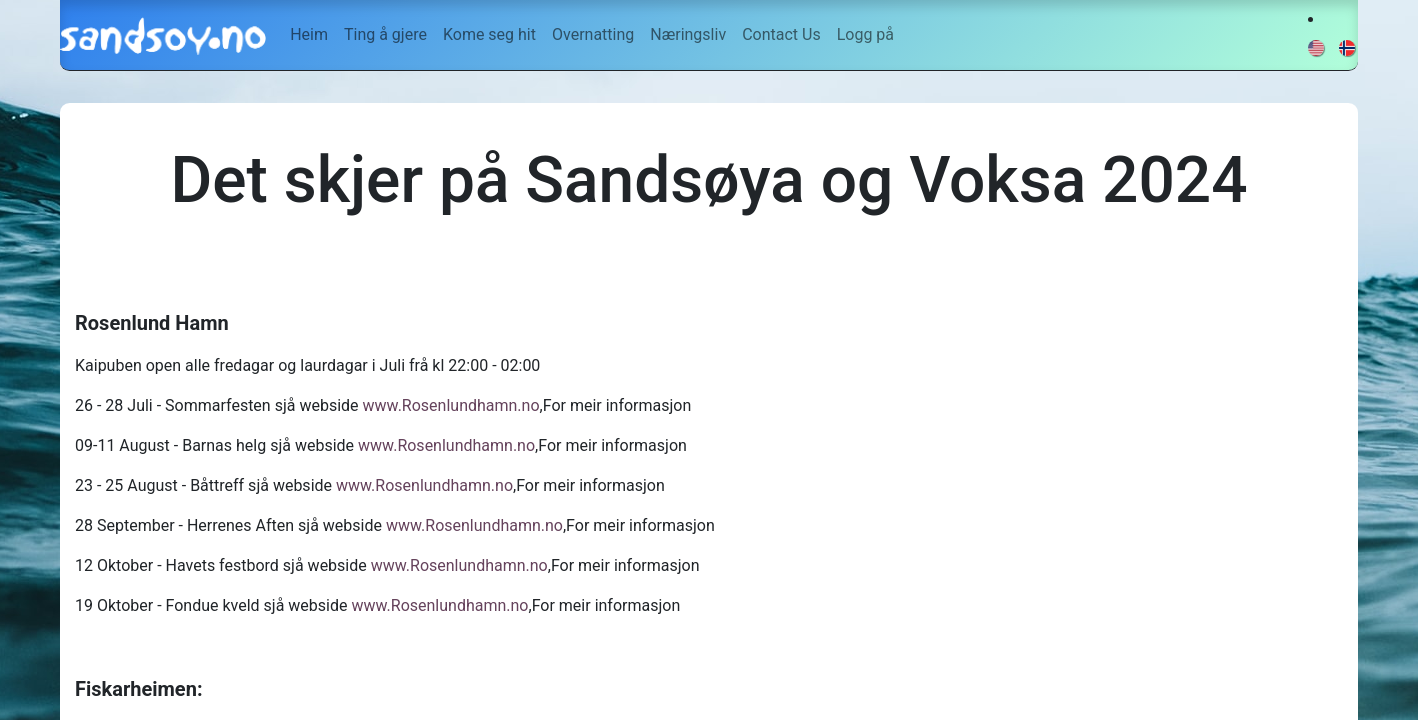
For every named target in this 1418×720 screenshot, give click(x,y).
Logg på (865, 34)
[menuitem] (309, 35)
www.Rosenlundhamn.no (451, 405)
